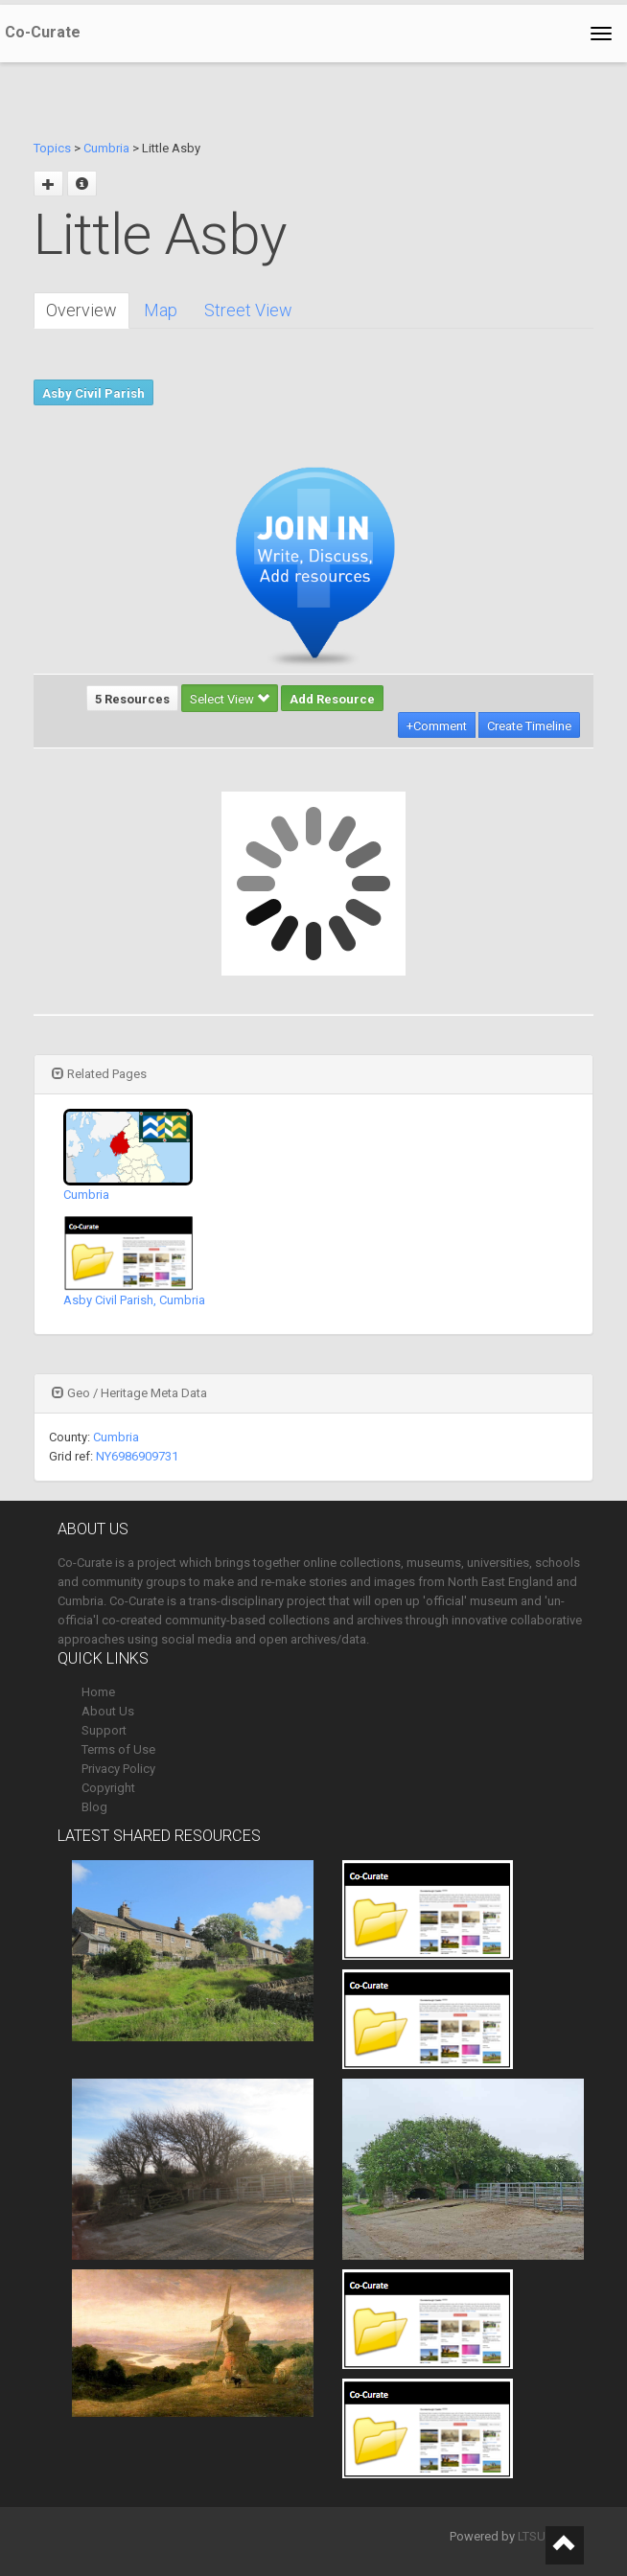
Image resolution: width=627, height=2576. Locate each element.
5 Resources (132, 699)
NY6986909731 (137, 1456)
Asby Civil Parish (93, 393)
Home (98, 1692)
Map (160, 310)
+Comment (436, 726)
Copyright (108, 1788)
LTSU (532, 2536)
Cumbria (106, 148)
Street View (248, 310)
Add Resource (332, 699)
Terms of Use (118, 1749)
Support (104, 1730)
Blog (94, 1807)
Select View (229, 699)
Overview (81, 310)
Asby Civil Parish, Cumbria (134, 1300)
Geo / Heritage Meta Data (129, 1393)
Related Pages (99, 1074)
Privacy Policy (118, 1768)
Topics (52, 148)
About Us (107, 1711)
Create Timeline (529, 726)
